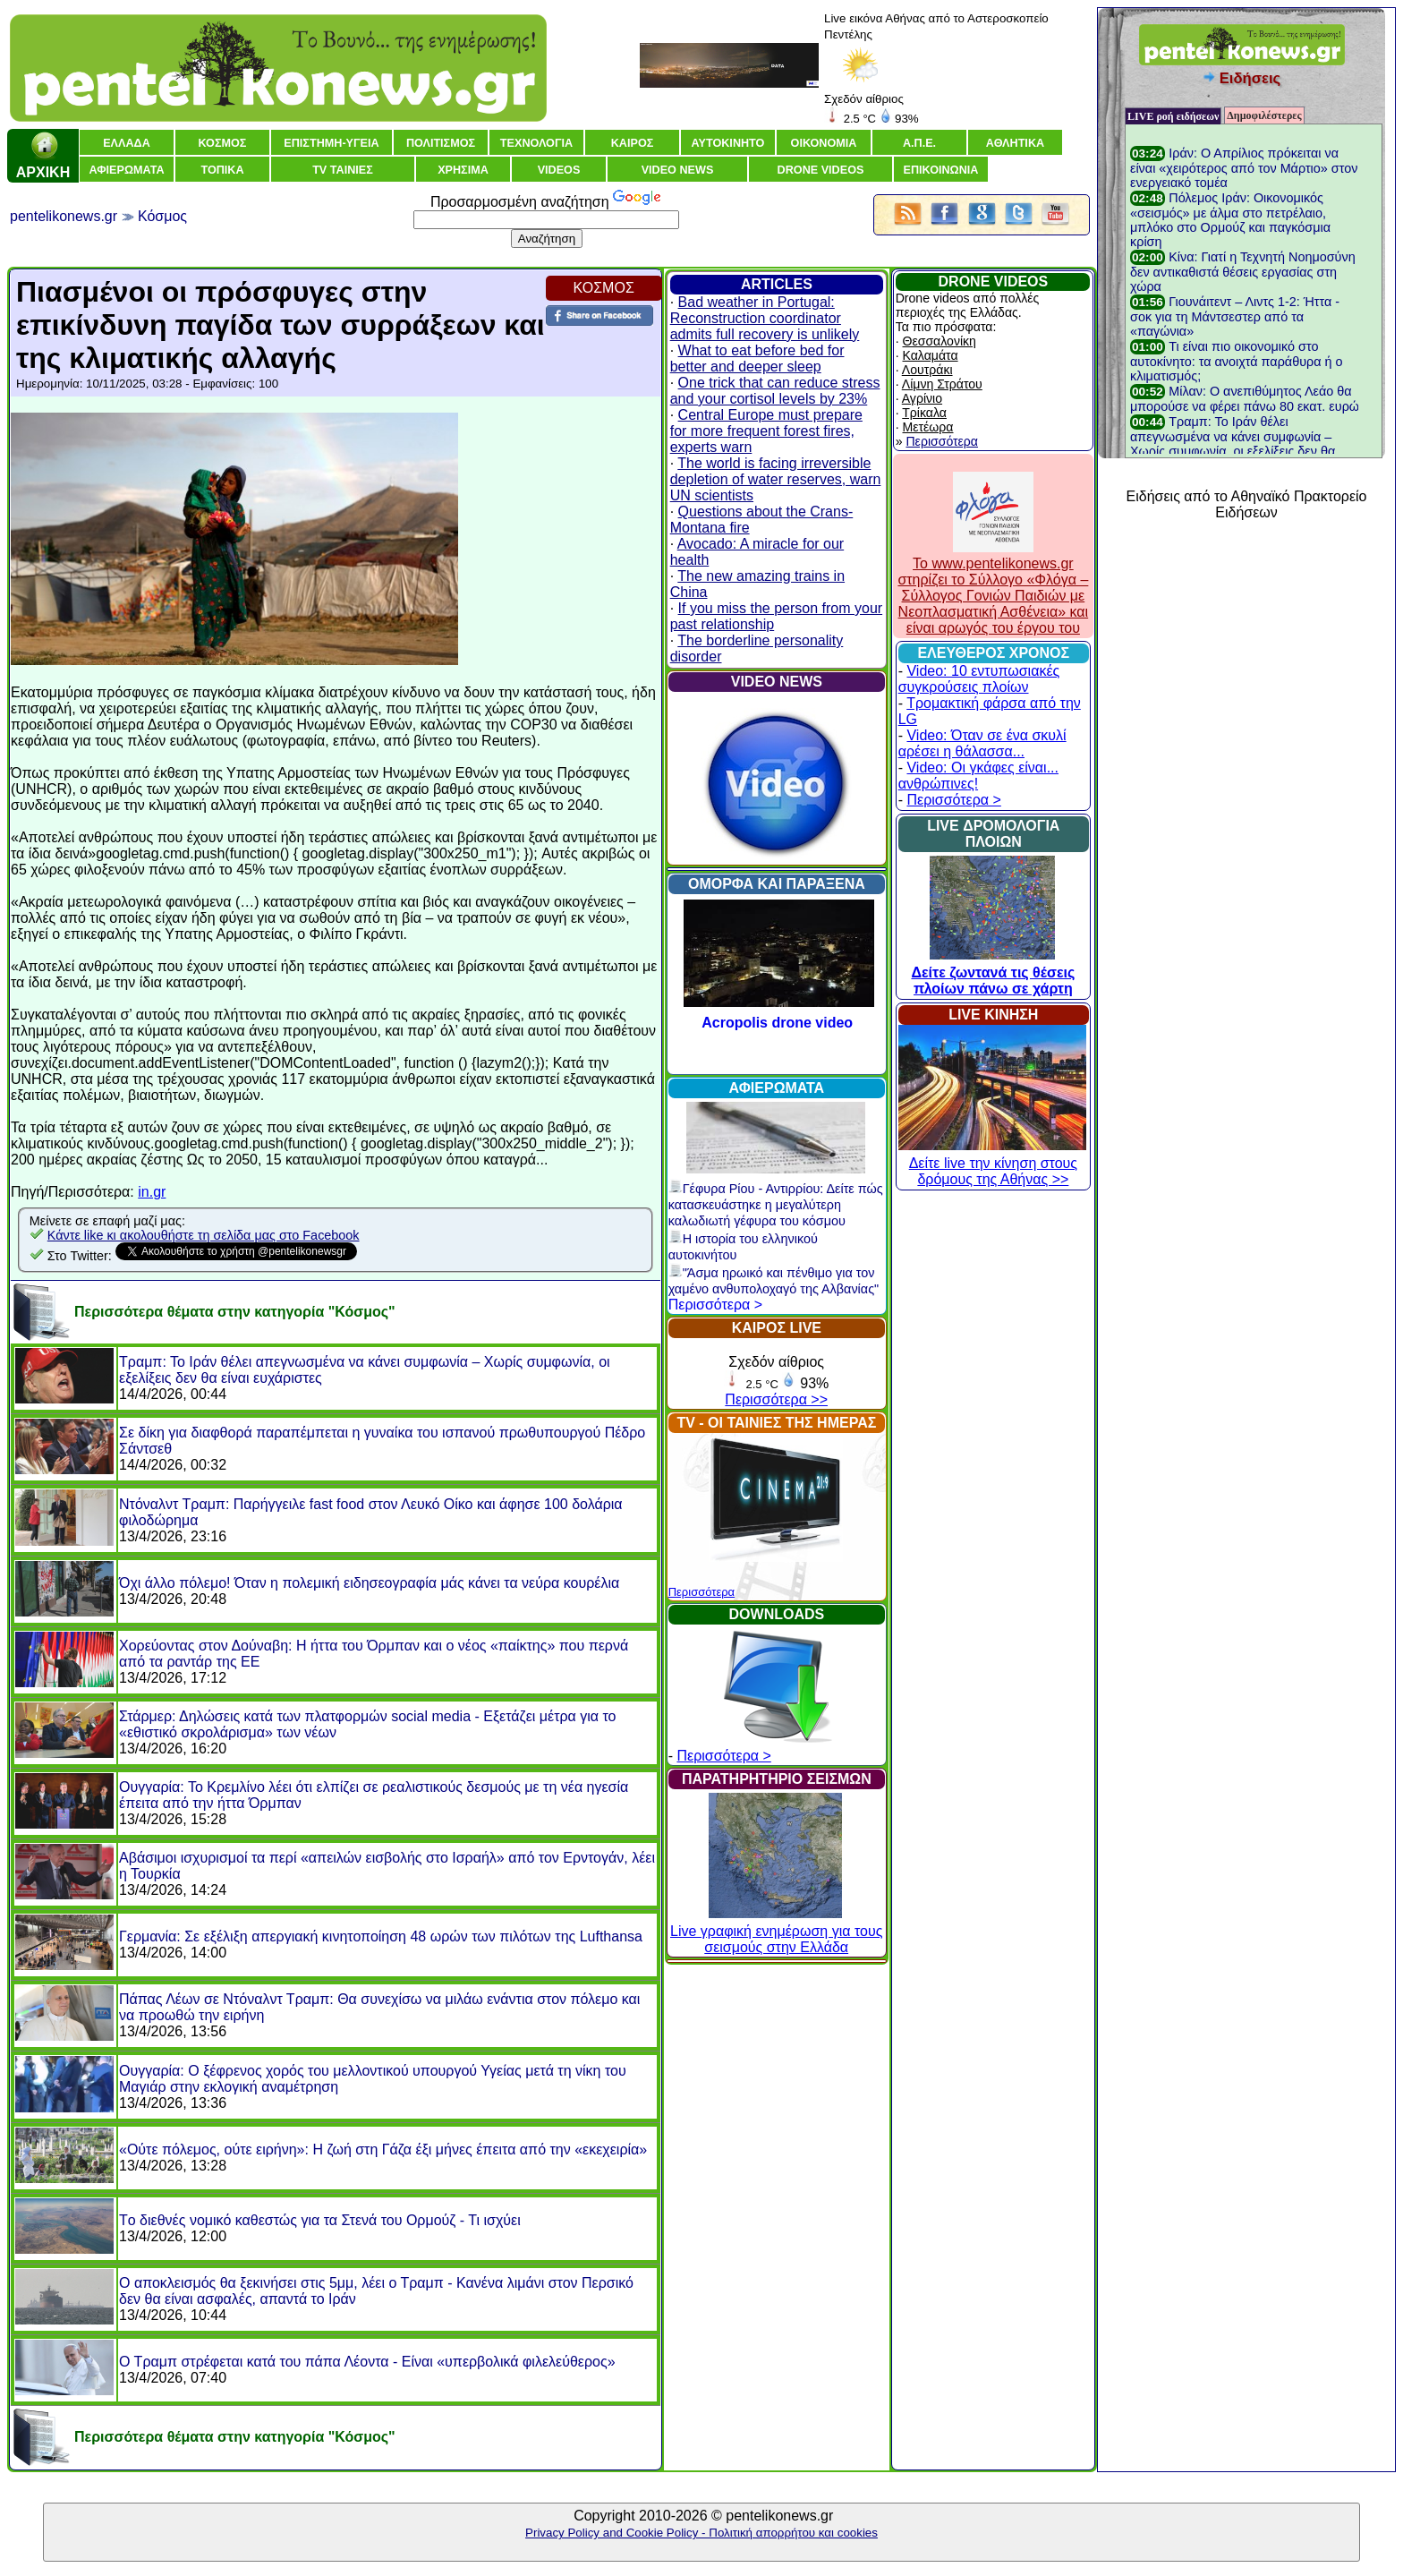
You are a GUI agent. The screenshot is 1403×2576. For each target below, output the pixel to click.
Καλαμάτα (930, 355)
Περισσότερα (701, 1592)
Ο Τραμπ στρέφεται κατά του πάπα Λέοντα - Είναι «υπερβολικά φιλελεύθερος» (367, 2361)
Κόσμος (162, 216)
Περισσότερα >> (776, 1399)
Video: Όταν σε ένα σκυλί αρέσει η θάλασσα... (982, 743)
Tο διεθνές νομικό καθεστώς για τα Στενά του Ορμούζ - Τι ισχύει (320, 2220)
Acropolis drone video (777, 1022)
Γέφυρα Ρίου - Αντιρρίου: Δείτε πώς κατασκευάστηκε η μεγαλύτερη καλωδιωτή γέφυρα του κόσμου (775, 1204)
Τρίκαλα (924, 412)
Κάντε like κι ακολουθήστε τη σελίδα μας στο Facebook (203, 1235)
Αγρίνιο (922, 398)
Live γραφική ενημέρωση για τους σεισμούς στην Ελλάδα (776, 1931)
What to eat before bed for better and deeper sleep (757, 358)
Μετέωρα (928, 427)
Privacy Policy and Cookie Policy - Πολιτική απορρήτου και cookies (701, 2532)
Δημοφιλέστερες (1264, 115)
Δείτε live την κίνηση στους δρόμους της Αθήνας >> (992, 1163)
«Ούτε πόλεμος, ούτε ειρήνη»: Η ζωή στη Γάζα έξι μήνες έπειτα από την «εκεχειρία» (383, 2149)
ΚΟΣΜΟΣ (604, 287)
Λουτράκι (927, 370)
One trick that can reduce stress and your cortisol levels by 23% (775, 390)
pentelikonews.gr (63, 216)
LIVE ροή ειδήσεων (1173, 116)
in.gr (152, 1191)
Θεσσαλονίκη (939, 341)
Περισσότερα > (715, 1304)
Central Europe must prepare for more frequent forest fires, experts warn (766, 431)
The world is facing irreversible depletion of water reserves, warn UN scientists (775, 479)
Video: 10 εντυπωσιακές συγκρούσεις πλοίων (979, 679)
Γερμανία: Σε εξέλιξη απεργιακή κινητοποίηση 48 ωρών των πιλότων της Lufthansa (380, 1936)
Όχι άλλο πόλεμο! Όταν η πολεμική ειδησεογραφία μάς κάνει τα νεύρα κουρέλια (369, 1583)
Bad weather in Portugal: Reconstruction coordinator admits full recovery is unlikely (765, 318)
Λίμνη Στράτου (942, 384)
